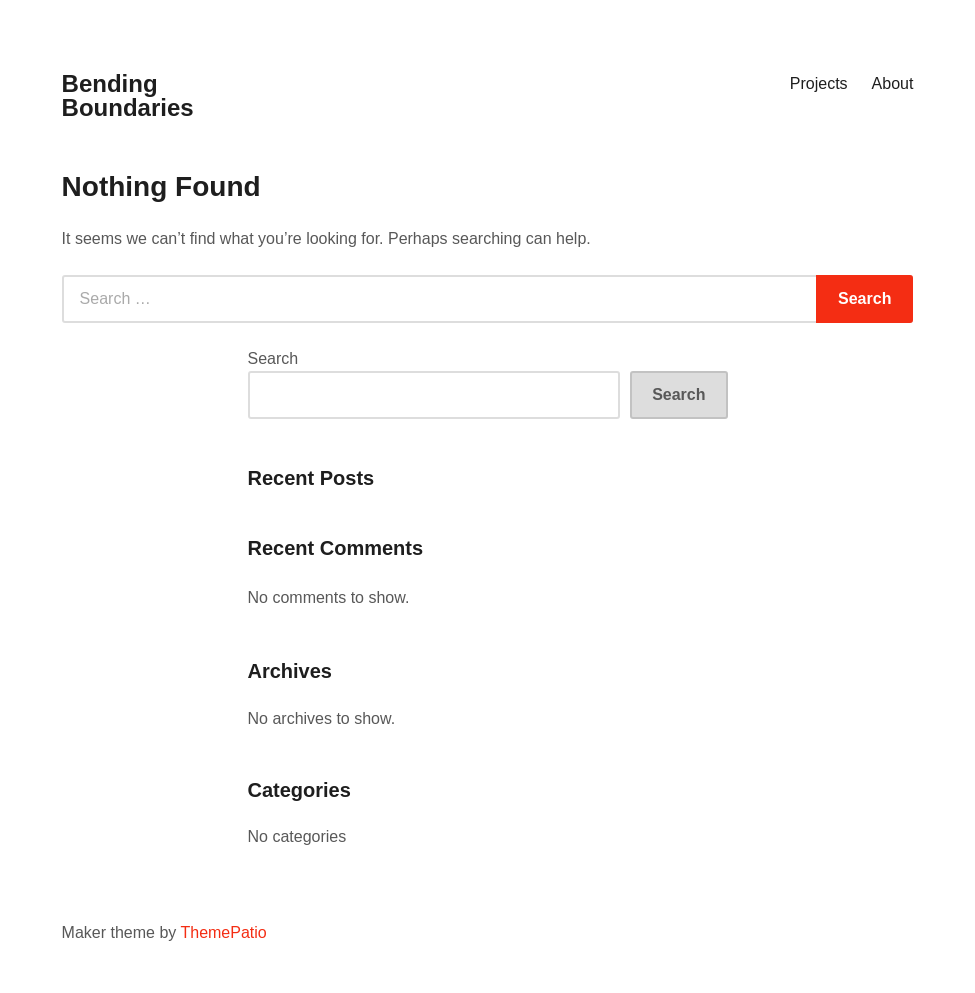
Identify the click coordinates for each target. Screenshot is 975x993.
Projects (819, 83)
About (893, 83)
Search (273, 358)
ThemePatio (223, 932)
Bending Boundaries (128, 95)
